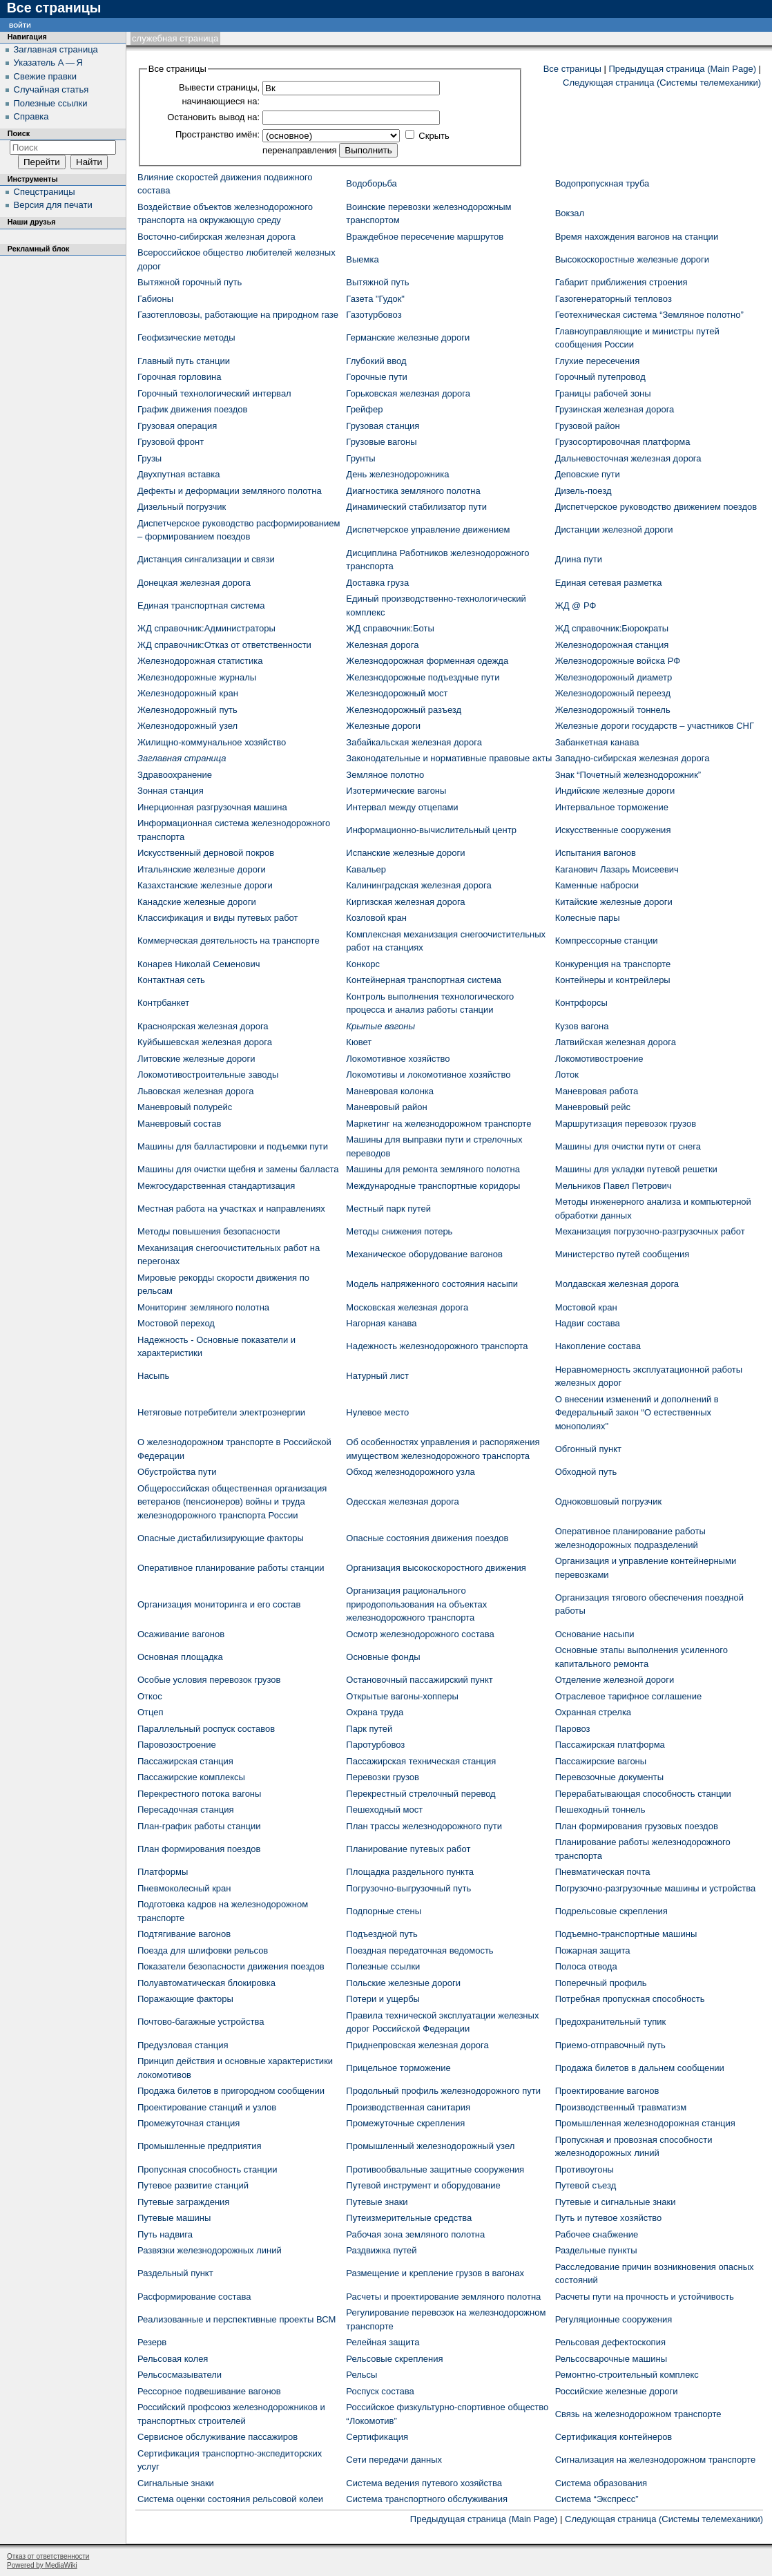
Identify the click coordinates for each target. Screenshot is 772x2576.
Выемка (362, 259)
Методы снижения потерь (399, 1231)
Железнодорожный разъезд (403, 710)
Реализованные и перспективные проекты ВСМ (236, 2319)
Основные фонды (383, 1657)
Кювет (358, 1042)
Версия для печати (53, 205)
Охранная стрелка (593, 1712)
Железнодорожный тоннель (612, 710)
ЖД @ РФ (576, 605)
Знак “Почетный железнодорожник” (628, 775)
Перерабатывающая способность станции (643, 1793)
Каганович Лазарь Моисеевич (617, 869)
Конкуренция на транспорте (613, 964)
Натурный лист (377, 1376)
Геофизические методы (186, 337)
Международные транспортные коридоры (433, 1186)
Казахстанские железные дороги (205, 885)
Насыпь (153, 1376)
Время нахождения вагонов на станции (636, 236)
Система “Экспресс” (597, 2499)
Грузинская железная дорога (615, 409)
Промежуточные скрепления (405, 2123)
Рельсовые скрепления (394, 2359)
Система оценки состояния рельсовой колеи (230, 2499)
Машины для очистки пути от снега (628, 1146)
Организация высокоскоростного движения (436, 1568)
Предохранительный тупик (610, 2021)
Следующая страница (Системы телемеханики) (662, 82)
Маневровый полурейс (184, 1107)
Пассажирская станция (185, 1761)
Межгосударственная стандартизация (216, 1186)
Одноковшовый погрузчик (608, 1501)
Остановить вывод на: (213, 117)
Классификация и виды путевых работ (217, 918)
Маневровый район (386, 1107)
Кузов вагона (582, 1026)
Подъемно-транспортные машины (626, 1934)
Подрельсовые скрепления (611, 1911)
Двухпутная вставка (178, 474)
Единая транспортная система (200, 605)
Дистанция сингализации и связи (206, 559)
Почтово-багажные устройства (200, 2021)
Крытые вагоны (380, 1026)
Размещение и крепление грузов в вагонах (435, 2273)
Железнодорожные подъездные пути (422, 677)
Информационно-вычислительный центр (431, 830)
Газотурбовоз (373, 314)
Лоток (567, 1074)
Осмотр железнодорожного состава (420, 1634)
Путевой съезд (586, 2185)
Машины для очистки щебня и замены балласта (237, 1169)
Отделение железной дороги (615, 1680)
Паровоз (572, 1729)
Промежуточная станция (188, 2123)
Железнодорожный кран (187, 693)
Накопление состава (598, 1346)
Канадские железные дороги (196, 902)
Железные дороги (383, 726)
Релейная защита (382, 2342)
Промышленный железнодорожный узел (430, 2146)
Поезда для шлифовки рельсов (202, 1950)
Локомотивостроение (599, 1058)
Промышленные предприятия (199, 2146)
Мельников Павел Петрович (613, 1186)
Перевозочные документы (609, 1777)
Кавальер (366, 869)
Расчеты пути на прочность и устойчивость (644, 2296)
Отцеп (150, 1712)
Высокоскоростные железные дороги (632, 259)
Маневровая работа (597, 1091)
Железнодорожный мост (396, 693)
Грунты (360, 458)
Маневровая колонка (390, 1091)
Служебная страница (175, 38)
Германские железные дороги (408, 337)
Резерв (151, 2342)
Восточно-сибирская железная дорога (216, 236)
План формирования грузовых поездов (636, 1826)
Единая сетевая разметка (608, 583)
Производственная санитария (408, 2107)
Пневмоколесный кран (184, 1888)
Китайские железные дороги (614, 902)
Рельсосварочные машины (611, 2359)
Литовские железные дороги (196, 1058)
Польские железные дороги (403, 1983)
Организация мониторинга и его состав (218, 1604)
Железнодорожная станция (612, 645)
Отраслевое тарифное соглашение (628, 1696)
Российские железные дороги (616, 2391)
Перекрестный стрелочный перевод (420, 1793)
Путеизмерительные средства (409, 2218)
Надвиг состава (587, 1323)
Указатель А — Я (48, 62)
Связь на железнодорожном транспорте (638, 2414)
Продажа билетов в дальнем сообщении (639, 2068)
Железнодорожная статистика (200, 661)
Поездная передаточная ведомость (419, 1950)
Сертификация (377, 2437)
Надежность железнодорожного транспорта (437, 1346)
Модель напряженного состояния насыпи (432, 1284)
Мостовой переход (176, 1323)
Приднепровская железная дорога (417, 2045)
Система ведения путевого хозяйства (424, 2483)
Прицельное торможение (398, 2068)
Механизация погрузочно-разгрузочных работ (650, 1231)
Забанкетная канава (597, 742)
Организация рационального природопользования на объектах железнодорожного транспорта (416, 1604)
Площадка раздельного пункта (410, 1872)
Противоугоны (584, 2169)
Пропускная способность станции (207, 2169)
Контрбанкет (163, 1003)
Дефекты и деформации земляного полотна (229, 491)
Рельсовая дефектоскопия (610, 2342)
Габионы (155, 299)
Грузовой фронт (170, 442)
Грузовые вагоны (381, 442)
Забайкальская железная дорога (414, 742)
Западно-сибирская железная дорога (632, 758)
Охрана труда (374, 1712)
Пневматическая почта (602, 1872)
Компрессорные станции (606, 940)
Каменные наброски (597, 885)
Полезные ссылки (383, 1966)
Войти (20, 24)
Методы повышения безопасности (208, 1231)
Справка (31, 116)
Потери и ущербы (383, 1999)
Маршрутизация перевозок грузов (625, 1123)
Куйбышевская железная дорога (204, 1042)
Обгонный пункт (588, 1449)
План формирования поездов (198, 1849)
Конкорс (363, 964)
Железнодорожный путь (187, 710)
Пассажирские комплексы (191, 1777)
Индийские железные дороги (615, 790)
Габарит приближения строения (621, 282)
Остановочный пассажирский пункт (419, 1680)
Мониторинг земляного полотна (203, 1307)
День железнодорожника (397, 474)
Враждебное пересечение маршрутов (424, 236)
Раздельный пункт (175, 2273)
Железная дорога (382, 645)
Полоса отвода (586, 1966)
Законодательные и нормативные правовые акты (449, 758)
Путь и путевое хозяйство (608, 2218)
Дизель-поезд (583, 491)
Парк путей (369, 1729)
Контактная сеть (171, 980)
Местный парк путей (388, 1208)
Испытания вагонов (595, 853)
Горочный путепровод (600, 377)
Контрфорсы (581, 1003)
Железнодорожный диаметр (613, 677)
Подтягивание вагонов (184, 1934)
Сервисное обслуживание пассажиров (217, 2437)
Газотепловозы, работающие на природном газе (237, 314)
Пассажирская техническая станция (421, 1761)
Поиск (19, 133)
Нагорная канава (381, 1323)
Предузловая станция (183, 2045)
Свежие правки (45, 76)
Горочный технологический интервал (214, 393)
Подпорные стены (383, 1911)
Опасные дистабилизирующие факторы (220, 1538)
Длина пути (578, 559)
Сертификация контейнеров (614, 2437)
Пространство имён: (217, 134)
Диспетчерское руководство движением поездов (656, 507)
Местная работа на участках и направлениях (231, 1208)
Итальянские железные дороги (201, 869)
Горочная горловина (179, 377)
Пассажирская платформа (610, 1744)
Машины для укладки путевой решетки (636, 1169)
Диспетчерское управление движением (428, 529)
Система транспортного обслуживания (427, 2499)
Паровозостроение (176, 1744)
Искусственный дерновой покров (205, 853)
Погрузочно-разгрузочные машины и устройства (655, 1888)
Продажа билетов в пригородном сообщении (231, 2091)
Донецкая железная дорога (194, 583)
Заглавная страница (181, 758)
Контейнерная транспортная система (423, 980)
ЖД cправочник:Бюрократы (612, 628)
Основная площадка (180, 1657)
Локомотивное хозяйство (398, 1058)
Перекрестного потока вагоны (199, 1793)
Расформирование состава (194, 2296)
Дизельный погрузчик (181, 507)
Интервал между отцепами (402, 807)
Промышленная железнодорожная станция (645, 2123)
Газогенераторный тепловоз (613, 299)
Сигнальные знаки (175, 2483)
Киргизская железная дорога (405, 902)
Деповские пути (587, 474)
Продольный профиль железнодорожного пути (443, 2091)
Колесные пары (587, 918)
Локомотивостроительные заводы (207, 1074)
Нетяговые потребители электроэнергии (221, 1412)
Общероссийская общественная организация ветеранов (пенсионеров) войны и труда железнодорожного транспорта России (232, 1501)
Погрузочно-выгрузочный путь (408, 1888)
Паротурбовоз (375, 1744)
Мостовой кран (586, 1307)
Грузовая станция (382, 426)
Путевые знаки (376, 2202)
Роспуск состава (380, 2391)
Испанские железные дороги (405, 853)
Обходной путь (586, 1472)
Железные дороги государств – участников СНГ (654, 726)
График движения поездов (192, 409)
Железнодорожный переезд (612, 693)
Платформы (162, 1872)
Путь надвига (165, 2234)
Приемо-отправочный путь (610, 2045)
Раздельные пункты (596, 2250)
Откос (149, 1696)
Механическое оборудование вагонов (424, 1254)
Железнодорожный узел (187, 726)
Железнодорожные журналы (196, 677)
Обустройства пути (177, 1472)
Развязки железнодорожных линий (209, 2250)
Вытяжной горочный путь (189, 282)
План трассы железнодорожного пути (424, 1826)
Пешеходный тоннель (600, 1809)
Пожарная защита (592, 1950)
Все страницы (572, 69)
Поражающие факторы (185, 1999)
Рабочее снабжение (597, 2234)
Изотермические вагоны (396, 790)
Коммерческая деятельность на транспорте (228, 940)
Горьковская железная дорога (408, 393)
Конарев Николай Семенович (198, 964)
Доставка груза (377, 583)
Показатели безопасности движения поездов (231, 1966)
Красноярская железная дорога (203, 1026)
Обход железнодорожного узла (410, 1472)
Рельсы (361, 2374)
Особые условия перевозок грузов (208, 1680)
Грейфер (364, 409)
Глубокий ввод (376, 361)
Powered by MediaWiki (42, 2565)
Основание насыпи (595, 1634)
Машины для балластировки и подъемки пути (232, 1146)
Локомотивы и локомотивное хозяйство (428, 1074)
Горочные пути (376, 377)
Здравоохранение (174, 775)
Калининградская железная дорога (418, 885)
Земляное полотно (385, 775)
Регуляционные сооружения (614, 2319)
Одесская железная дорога (402, 1501)
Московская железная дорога (407, 1307)
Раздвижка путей (381, 2250)
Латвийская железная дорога (615, 1042)
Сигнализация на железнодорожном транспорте (655, 2459)
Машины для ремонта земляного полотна (433, 1169)
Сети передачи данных (394, 2459)
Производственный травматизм (621, 2107)
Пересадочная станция (185, 1809)
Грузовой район (587, 426)
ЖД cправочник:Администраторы (206, 628)
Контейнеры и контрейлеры (612, 980)
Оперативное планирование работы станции (230, 1568)
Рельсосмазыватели (179, 2374)
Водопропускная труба (602, 183)
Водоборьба (371, 183)
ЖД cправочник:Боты (390, 628)
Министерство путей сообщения (622, 1254)
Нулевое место (377, 1412)
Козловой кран (376, 918)
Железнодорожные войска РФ (617, 661)
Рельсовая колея (172, 2359)
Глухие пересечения (597, 361)
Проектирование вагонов (607, 2091)
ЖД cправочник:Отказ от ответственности (224, 645)
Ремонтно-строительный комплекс (627, 2374)
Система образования (601, 2483)
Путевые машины (174, 2218)
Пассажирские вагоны (600, 1761)
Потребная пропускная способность (630, 1999)
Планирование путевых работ (408, 1849)
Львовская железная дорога (195, 1091)
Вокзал (570, 213)
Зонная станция (170, 790)
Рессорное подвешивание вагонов (209, 2391)
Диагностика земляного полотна (413, 491)
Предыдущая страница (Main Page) (682, 69)
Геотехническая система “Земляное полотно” (649, 314)
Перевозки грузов (382, 1777)
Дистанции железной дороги (614, 529)
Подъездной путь (381, 1934)
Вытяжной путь (377, 282)
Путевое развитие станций (193, 2185)
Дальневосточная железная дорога (628, 458)
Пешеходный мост (384, 1809)
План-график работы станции (199, 1826)
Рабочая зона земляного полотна (415, 2234)
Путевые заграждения (183, 2202)
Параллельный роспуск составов (206, 1729)
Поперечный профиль (601, 1983)
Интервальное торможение (611, 807)
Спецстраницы (44, 192)
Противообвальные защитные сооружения (435, 2169)
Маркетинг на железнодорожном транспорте (438, 1123)
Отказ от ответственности (48, 2556)
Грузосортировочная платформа (623, 442)
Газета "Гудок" (375, 299)
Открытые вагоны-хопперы (402, 1696)
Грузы (149, 458)
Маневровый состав (179, 1123)
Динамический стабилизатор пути (416, 507)
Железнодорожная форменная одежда (427, 661)
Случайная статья (51, 89)
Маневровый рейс (592, 1107)
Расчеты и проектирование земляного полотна (443, 2296)
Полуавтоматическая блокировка (206, 1983)
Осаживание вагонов (180, 1634)
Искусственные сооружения (613, 830)
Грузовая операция (177, 426)
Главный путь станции (183, 361)
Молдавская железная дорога (617, 1284)
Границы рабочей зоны (603, 393)
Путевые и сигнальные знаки (615, 2202)
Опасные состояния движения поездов (427, 1538)
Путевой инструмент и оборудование (423, 2185)
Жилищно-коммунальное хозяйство (211, 742)
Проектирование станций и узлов (206, 2107)
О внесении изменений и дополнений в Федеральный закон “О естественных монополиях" (637, 1412)
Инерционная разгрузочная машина (212, 807)
